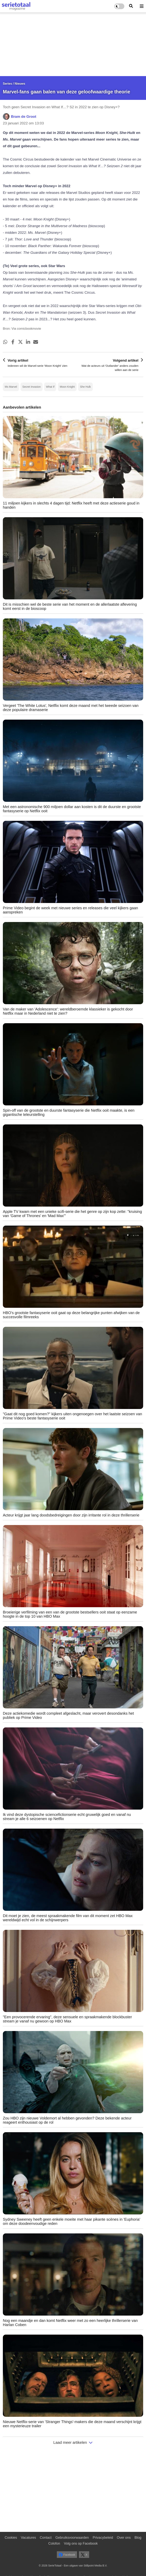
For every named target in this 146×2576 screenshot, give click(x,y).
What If (50, 386)
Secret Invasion (31, 386)
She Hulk (85, 386)
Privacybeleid (103, 2537)
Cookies (11, 2537)
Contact (46, 2537)
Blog (137, 2537)
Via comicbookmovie (26, 328)
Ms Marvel (11, 386)
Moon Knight (67, 386)
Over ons (124, 2537)
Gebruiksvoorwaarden (72, 2537)
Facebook (67, 2555)
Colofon (54, 2543)
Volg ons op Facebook (81, 2543)
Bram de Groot (23, 117)
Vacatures (28, 2537)
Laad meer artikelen (73, 2442)
